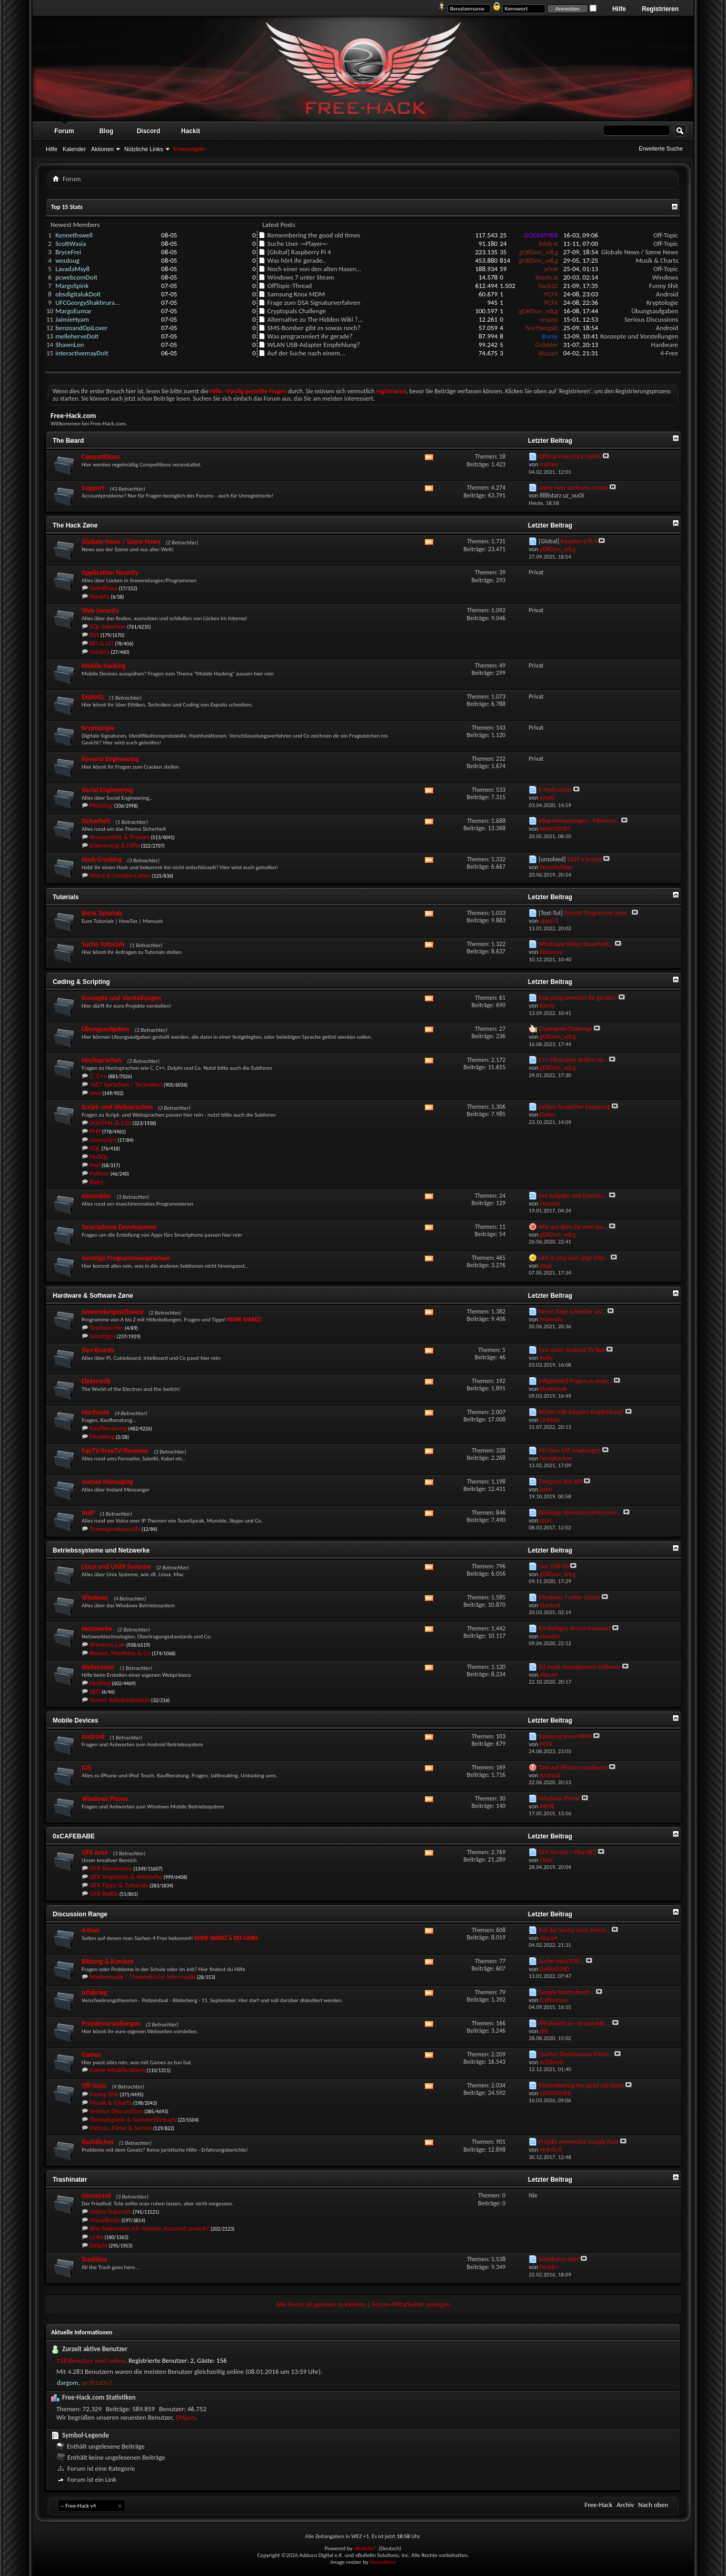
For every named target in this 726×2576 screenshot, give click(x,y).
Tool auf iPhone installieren (573, 1767)
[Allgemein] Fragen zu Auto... (576, 1381)
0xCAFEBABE (74, 1836)
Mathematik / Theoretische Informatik (142, 1977)
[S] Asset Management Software (580, 1666)
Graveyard (96, 2196)
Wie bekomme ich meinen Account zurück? (149, 2228)
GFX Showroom (110, 1868)
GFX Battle (103, 1893)
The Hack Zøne (75, 525)
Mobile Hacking (104, 666)
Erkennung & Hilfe (114, 845)
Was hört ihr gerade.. (296, 260)
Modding (102, 1436)
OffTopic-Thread (289, 286)
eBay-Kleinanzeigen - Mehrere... (579, 820)
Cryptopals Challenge (296, 311)
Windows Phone (105, 1799)
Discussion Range (80, 1914)
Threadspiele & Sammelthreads (132, 2119)
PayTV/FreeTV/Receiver (115, 1451)
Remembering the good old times (313, 235)
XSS (94, 635)
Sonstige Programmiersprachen (126, 1258)
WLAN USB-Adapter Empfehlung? (313, 345)
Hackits (99, 596)
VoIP (88, 1513)
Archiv (625, 2505)
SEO (95, 1691)
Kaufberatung (108, 1428)
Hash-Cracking (102, 859)
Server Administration (119, 1700)
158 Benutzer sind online (90, 2360)
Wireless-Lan (107, 1644)
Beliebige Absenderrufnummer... (580, 1512)
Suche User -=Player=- (297, 243)
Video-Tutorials (110, 2211)
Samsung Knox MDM (296, 294)
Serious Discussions (651, 319)
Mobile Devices (75, 1720)
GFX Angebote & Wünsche (125, 1877)
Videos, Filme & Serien (120, 2128)
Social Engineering (107, 790)
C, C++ (98, 1076)
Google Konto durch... (566, 1992)
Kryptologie (662, 302)
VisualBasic (104, 2220)
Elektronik (96, 1381)
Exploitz (93, 697)
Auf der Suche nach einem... (306, 353)
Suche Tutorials (103, 944)
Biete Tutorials (102, 913)
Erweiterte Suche (661, 148)
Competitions (101, 457)
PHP (95, 1131)
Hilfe (619, 9)
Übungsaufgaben (654, 311)
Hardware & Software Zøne (93, 1295)
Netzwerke (97, 1629)
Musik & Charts (656, 260)
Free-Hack (598, 2505)
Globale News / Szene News (639, 252)
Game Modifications (117, 2070)
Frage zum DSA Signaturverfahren (313, 302)
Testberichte (106, 1327)
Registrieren (660, 9)
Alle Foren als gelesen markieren (321, 2304)
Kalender (74, 149)
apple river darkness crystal (574, 487)
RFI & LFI (101, 643)
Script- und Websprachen (117, 1107)
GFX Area (95, 1852)
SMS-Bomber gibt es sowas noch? (314, 328)
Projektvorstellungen (111, 2023)
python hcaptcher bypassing (575, 1106)
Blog (107, 131)
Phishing (101, 805)
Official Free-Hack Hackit (570, 456)
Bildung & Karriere (108, 1961)
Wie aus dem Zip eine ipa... (573, 1226)
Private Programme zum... (597, 913)
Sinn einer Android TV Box (572, 1350)
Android (667, 294)
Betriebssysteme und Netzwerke (101, 1550)
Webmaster (98, 1667)
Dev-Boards (98, 1350)
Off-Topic (665, 235)
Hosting (100, 1683)
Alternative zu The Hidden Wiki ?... (315, 319)
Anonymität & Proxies (119, 837)
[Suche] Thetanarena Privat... (576, 2054)
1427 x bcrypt (584, 859)
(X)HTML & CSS (110, 1123)
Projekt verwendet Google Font (579, 2141)
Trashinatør (70, 2179)
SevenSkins (382, 2562)
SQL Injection (107, 626)
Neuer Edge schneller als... (572, 1311)
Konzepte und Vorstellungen (639, 336)
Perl (94, 1165)
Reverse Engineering (110, 759)
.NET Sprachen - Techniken (126, 1084)
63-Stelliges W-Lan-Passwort (575, 1628)
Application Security (110, 572)
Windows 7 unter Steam (300, 277)
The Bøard (68, 440)
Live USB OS (554, 1566)
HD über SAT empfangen (570, 1450)
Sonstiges (102, 1336)
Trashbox (94, 2259)
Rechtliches (98, 2142)
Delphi (98, 2245)
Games (91, 2054)
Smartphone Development (119, 1227)
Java (95, 1093)
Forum (64, 131)
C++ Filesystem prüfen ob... (573, 1059)
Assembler (97, 1196)
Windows (665, 277)
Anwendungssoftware (113, 1312)
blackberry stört (559, 2259)
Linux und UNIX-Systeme (116, 1566)
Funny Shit (663, 286)
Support (93, 488)
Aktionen (102, 149)
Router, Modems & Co (120, 1653)
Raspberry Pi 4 (311, 252)
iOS (86, 1768)
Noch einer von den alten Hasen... (314, 269)
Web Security (100, 610)
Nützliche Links (143, 149)
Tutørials (66, 897)
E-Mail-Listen (555, 789)
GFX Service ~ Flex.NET (567, 1852)
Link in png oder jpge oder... (574, 1257)
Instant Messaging (107, 1482)
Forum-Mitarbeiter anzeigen (411, 2304)
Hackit (190, 131)
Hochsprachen (102, 1060)
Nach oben (653, 2505)
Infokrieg (94, 1992)
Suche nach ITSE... (561, 1961)
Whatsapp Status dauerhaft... (576, 944)
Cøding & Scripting (81, 982)
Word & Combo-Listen (120, 875)
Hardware (664, 345)
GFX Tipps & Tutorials (118, 1885)
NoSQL (98, 1156)
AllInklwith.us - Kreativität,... (575, 2023)
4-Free (669, 353)
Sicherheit (96, 821)
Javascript (102, 1139)
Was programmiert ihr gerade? (310, 336)
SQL (94, 1148)
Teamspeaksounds (114, 1529)
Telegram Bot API (560, 1481)
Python (99, 1173)
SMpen (185, 2417)
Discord (149, 131)
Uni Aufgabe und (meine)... (573, 1195)
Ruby (96, 1182)
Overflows (103, 588)
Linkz (96, 2237)
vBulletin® (365, 2548)
